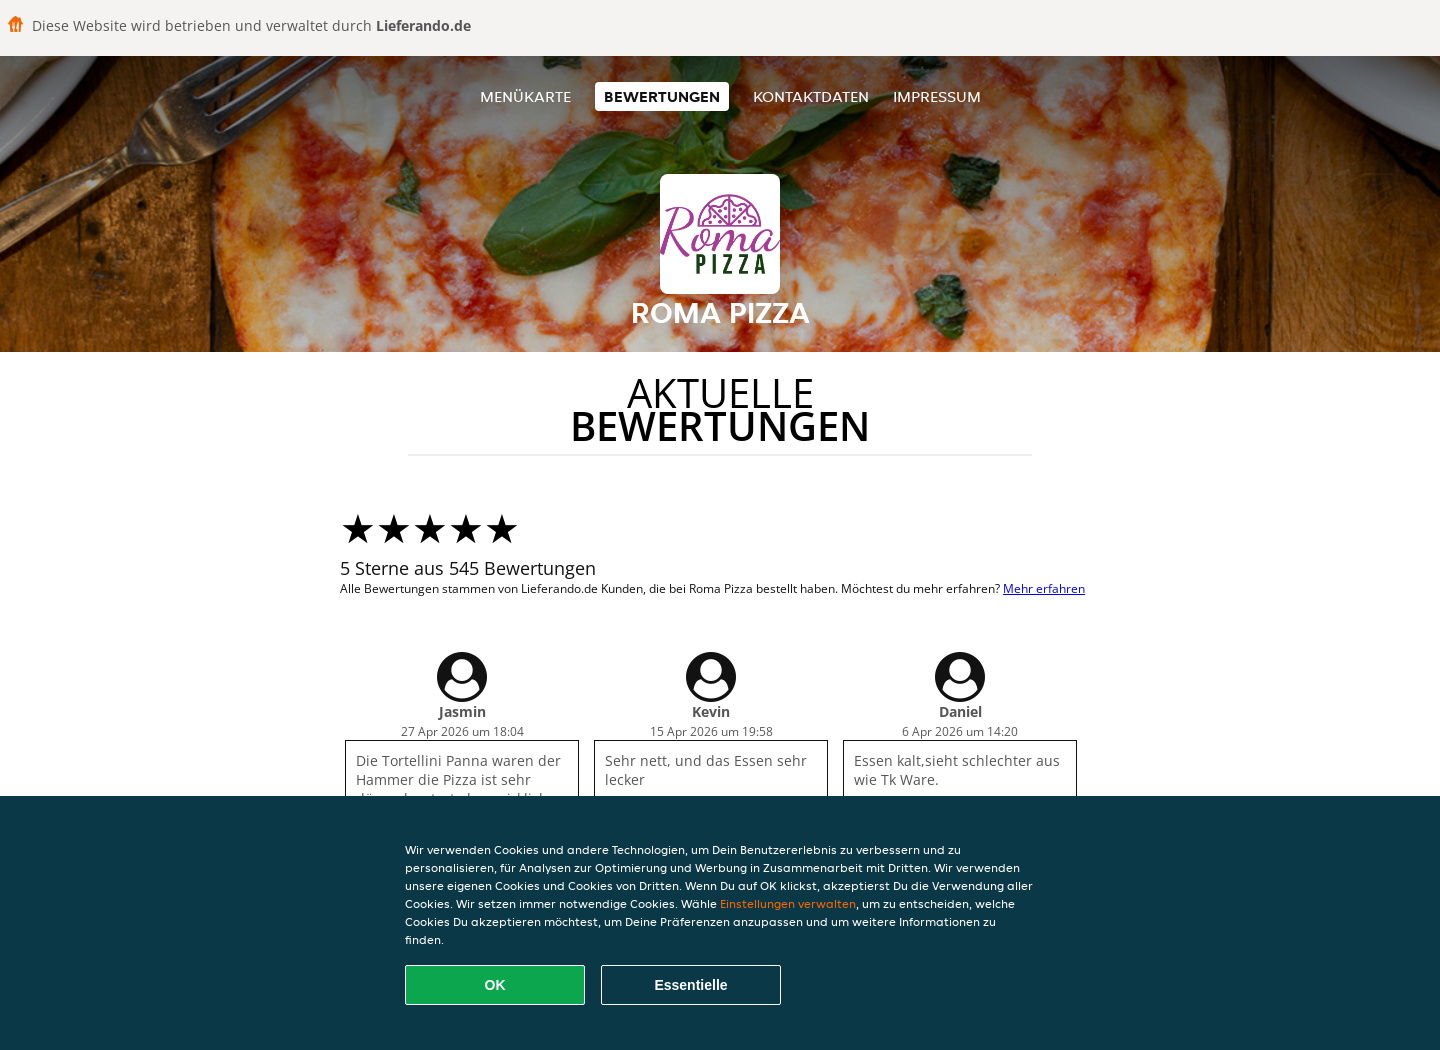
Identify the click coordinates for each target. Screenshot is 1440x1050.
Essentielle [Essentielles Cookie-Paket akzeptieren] (690, 985)
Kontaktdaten (811, 96)
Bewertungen (662, 96)
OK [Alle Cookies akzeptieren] (495, 985)
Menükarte (525, 96)
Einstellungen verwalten (788, 903)
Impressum (937, 96)
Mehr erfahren (1044, 588)
